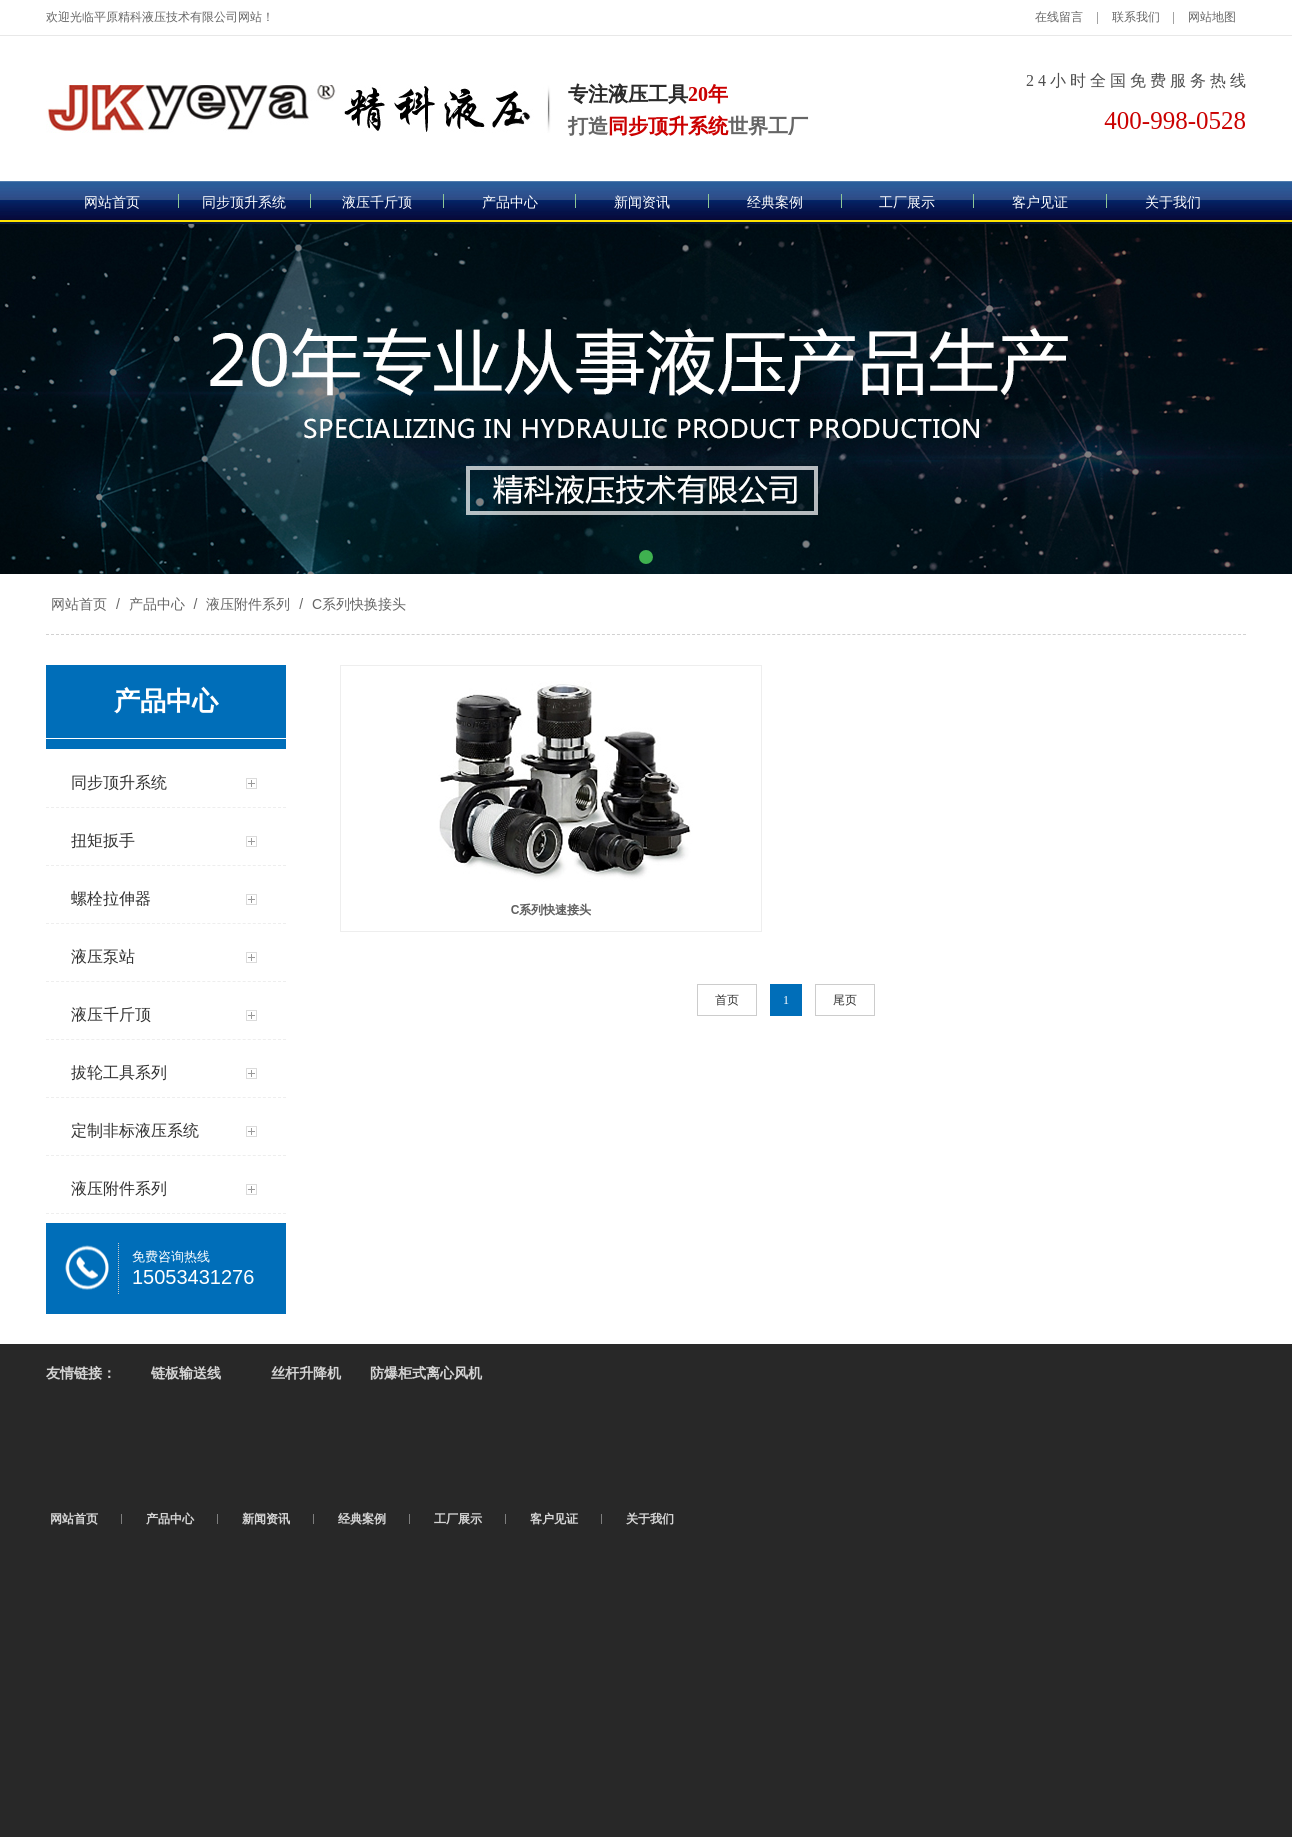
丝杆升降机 (306, 1373)
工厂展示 (907, 202)
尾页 (845, 1000)
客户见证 (1040, 202)
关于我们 (1173, 202)
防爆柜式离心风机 (426, 1373)
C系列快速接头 (551, 910)
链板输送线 (186, 1373)
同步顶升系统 (244, 202)
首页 (727, 1000)
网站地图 (1212, 17)
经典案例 (775, 202)
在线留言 (1059, 17)
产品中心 (510, 202)
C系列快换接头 (357, 604)
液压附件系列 (248, 604)
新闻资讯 (642, 202)
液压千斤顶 (377, 202)
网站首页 (112, 202)
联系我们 (1136, 17)
